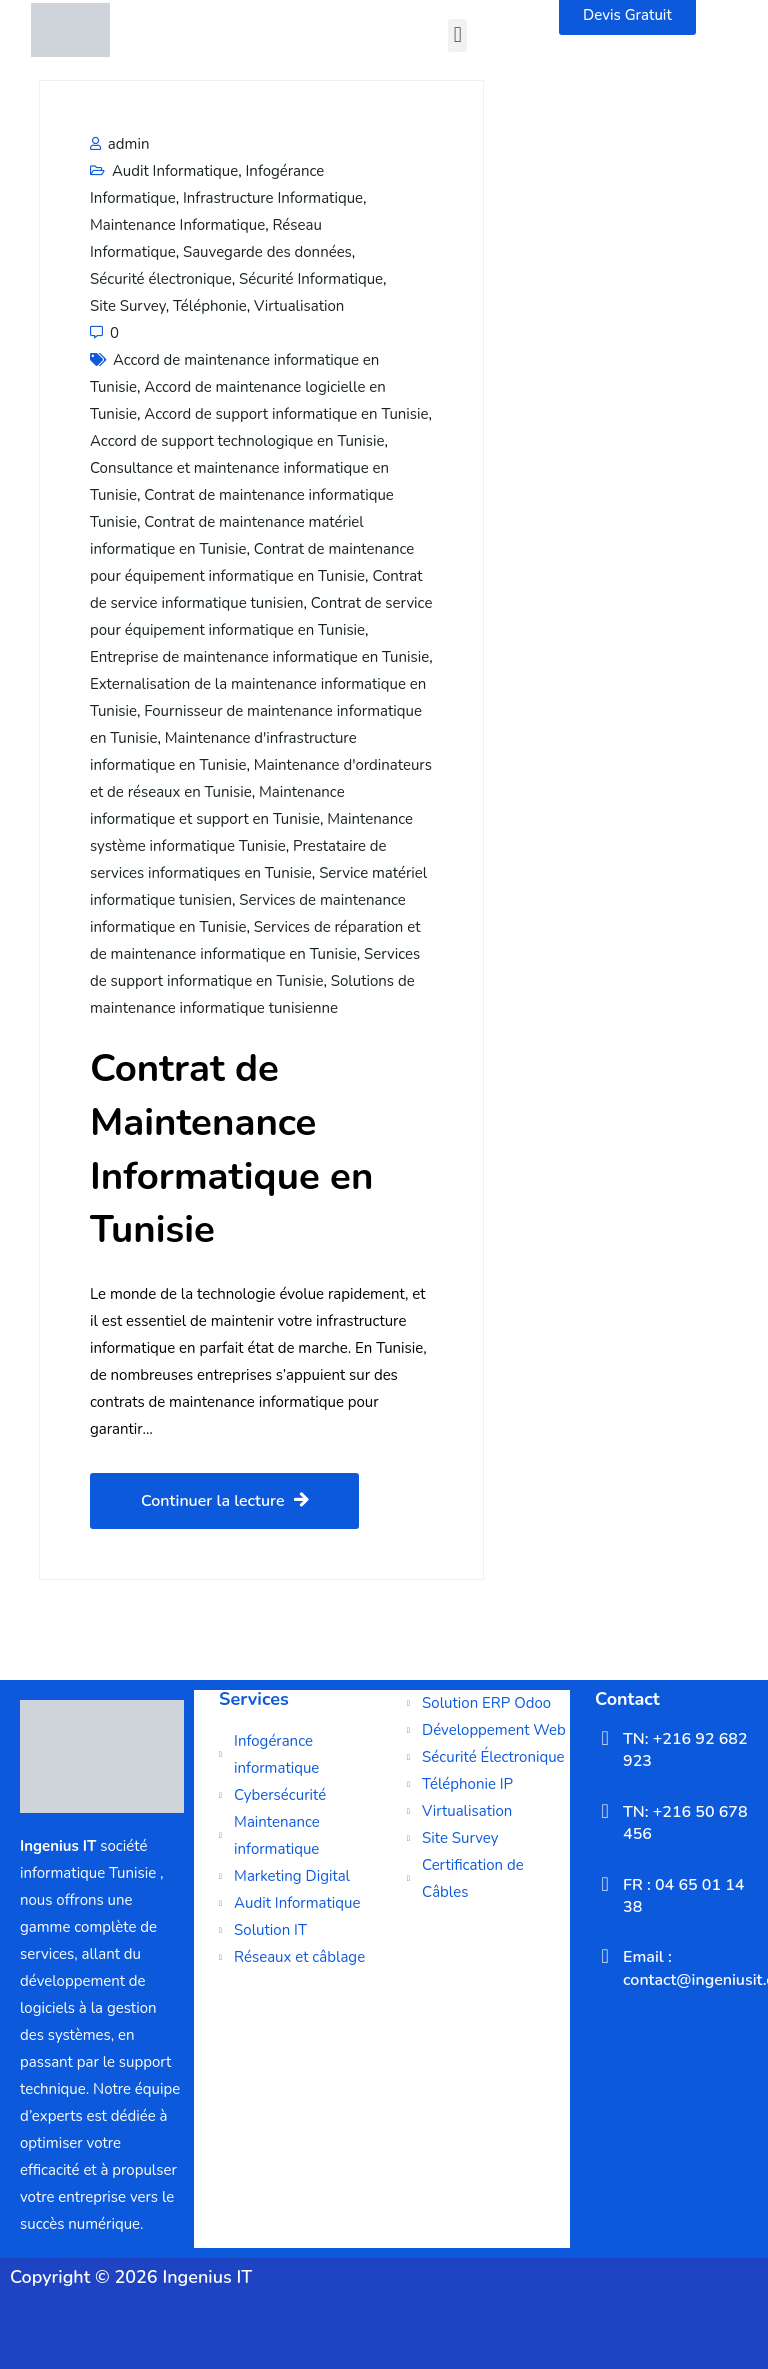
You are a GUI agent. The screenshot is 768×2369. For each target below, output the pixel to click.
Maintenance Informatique (177, 225)
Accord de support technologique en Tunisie (237, 441)
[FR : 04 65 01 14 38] (605, 1884)
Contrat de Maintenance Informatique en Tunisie (231, 1149)
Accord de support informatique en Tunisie (286, 414)
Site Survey (128, 306)
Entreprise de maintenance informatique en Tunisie (259, 657)
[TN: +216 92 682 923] (605, 1738)
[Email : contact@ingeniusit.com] (605, 1956)
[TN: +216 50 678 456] (605, 1811)
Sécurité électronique (161, 279)
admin (119, 144)
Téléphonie (210, 306)
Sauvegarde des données (267, 252)
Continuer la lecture (224, 1501)
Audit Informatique (175, 171)
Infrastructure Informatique (273, 198)
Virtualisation (299, 306)
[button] (457, 35)
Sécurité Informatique (311, 279)
